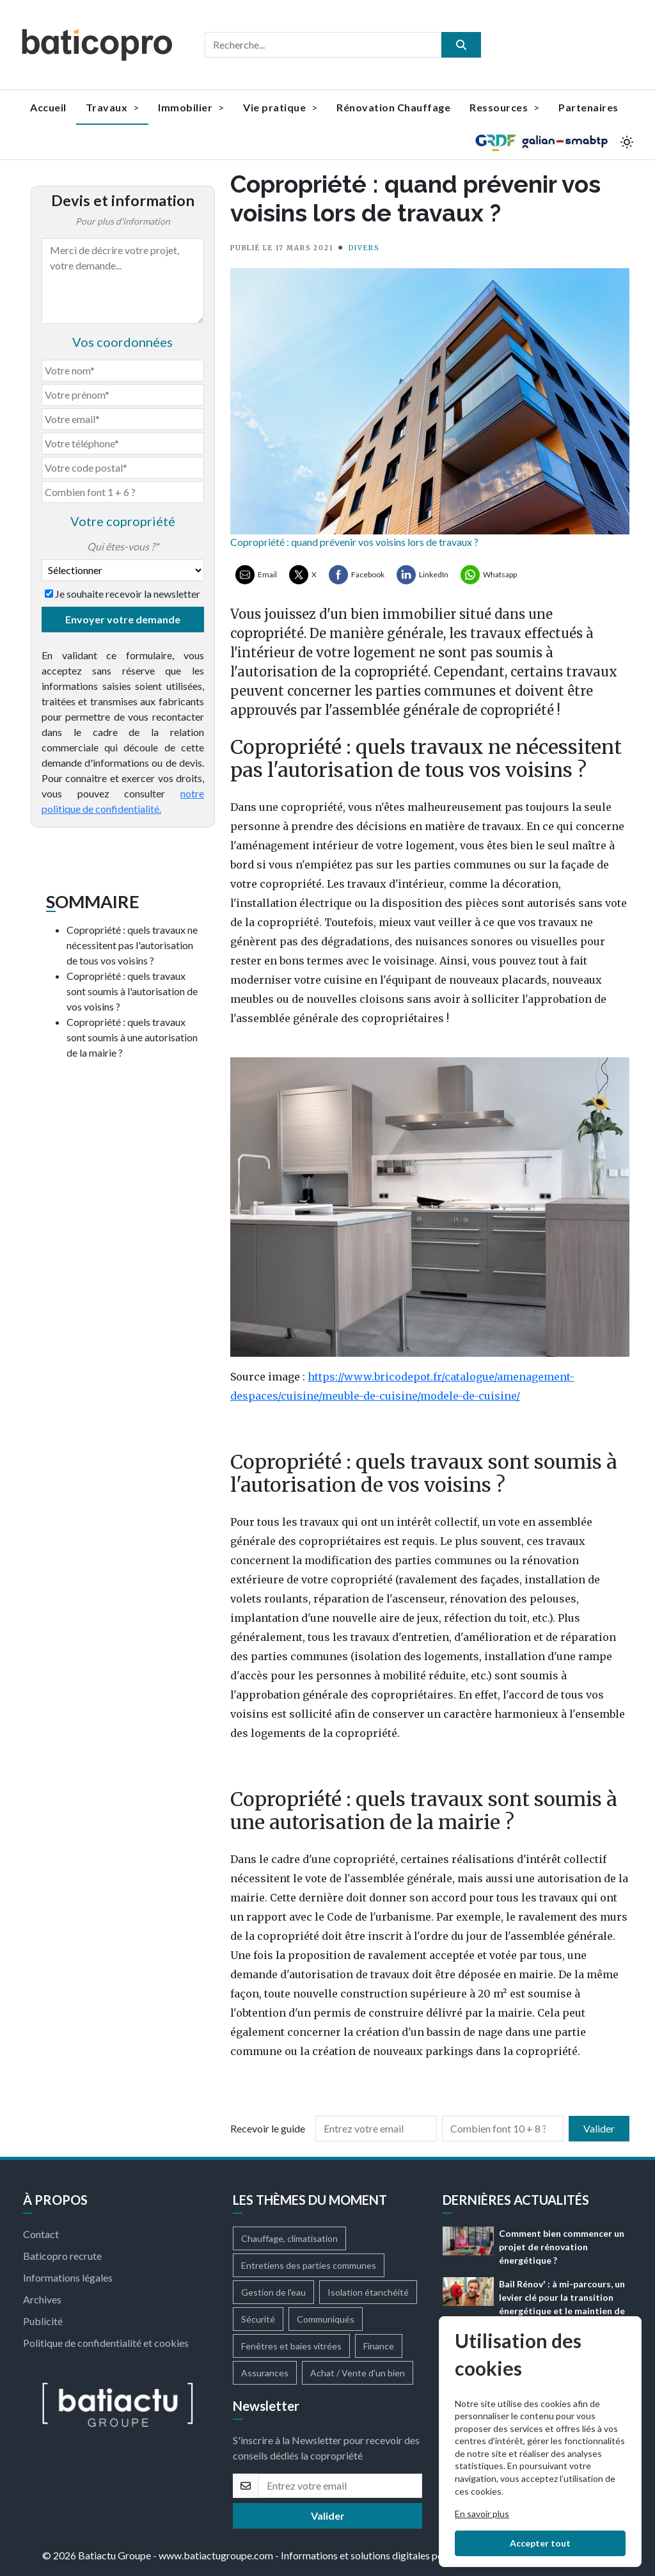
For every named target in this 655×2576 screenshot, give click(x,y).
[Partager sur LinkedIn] (422, 574)
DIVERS (364, 248)
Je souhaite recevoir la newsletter (127, 594)
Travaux (112, 107)
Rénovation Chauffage (393, 107)
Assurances (264, 2372)
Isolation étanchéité (368, 2292)
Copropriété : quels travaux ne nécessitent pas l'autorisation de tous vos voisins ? (132, 945)
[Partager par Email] (256, 574)
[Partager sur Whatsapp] (488, 574)
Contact (41, 2234)
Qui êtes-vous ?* (123, 546)
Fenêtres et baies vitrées (291, 2345)
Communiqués (325, 2319)
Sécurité (258, 2319)
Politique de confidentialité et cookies (106, 2343)
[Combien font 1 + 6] (123, 492)
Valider (599, 2128)
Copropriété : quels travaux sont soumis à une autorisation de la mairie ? (132, 1037)
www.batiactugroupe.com (216, 2555)
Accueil (48, 107)
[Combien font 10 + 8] (503, 2128)
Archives (42, 2299)
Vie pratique (280, 107)
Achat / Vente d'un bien (357, 2372)
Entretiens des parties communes (308, 2265)
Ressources (504, 107)
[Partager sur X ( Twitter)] (303, 574)
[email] (340, 2486)
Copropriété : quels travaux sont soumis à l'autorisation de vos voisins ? (132, 991)
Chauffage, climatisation (289, 2238)
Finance (378, 2345)
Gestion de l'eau (273, 2292)
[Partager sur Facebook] (357, 574)
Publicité (43, 2321)
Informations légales (68, 2277)
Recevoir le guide (267, 2128)
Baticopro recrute (62, 2256)
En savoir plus (482, 2513)
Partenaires (588, 107)
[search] (461, 45)
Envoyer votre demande (122, 619)
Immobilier (191, 107)
